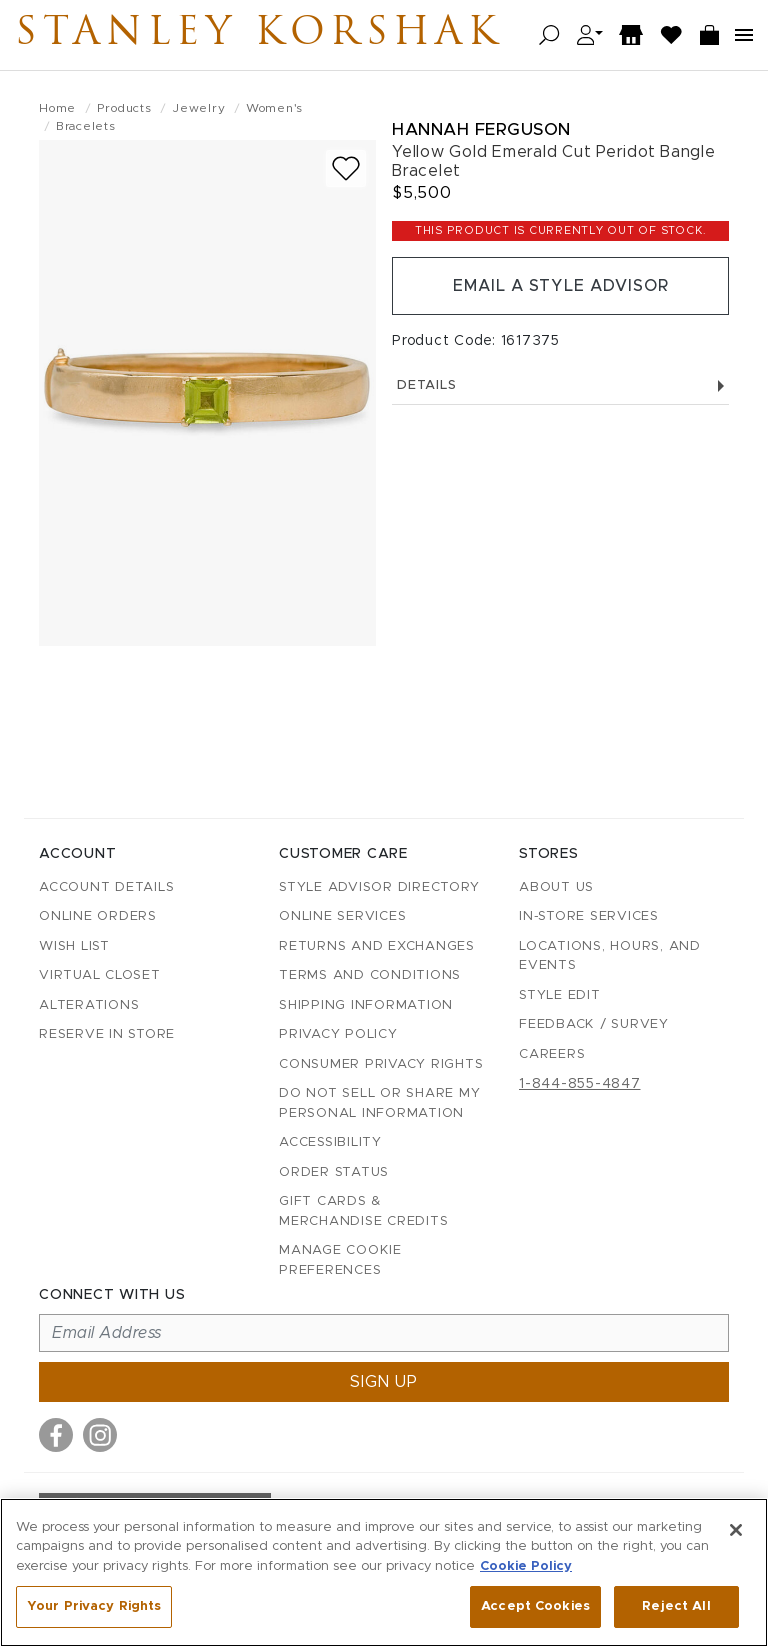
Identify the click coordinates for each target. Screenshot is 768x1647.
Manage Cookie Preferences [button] (340, 1260)
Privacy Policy (338, 1034)
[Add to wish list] (346, 168)
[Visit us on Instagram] (100, 1435)
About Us (556, 887)
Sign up (384, 1382)
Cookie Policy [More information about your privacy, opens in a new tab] (526, 1566)
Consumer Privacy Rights (381, 1064)
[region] (384, 1572)
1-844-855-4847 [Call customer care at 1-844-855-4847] (580, 1084)
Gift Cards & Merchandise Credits (363, 1211)
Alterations (89, 1005)
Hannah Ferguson (481, 129)
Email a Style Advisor (560, 286)
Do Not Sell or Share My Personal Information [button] (379, 1103)
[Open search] (549, 35)
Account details (106, 887)
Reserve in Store (107, 1034)
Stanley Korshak (259, 35)
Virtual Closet (100, 975)
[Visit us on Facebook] (56, 1435)
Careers (552, 1054)
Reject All (676, 1606)
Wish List (74, 946)
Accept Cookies (535, 1606)
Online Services (342, 916)
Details (560, 385)
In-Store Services (589, 916)
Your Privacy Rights (94, 1606)
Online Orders (98, 916)
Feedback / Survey (594, 1024)
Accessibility (330, 1142)
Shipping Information (366, 1005)
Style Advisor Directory (379, 887)
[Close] (736, 1530)
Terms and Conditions (370, 975)
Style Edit (560, 995)
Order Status (334, 1172)
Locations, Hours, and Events (610, 956)
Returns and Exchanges (377, 946)
